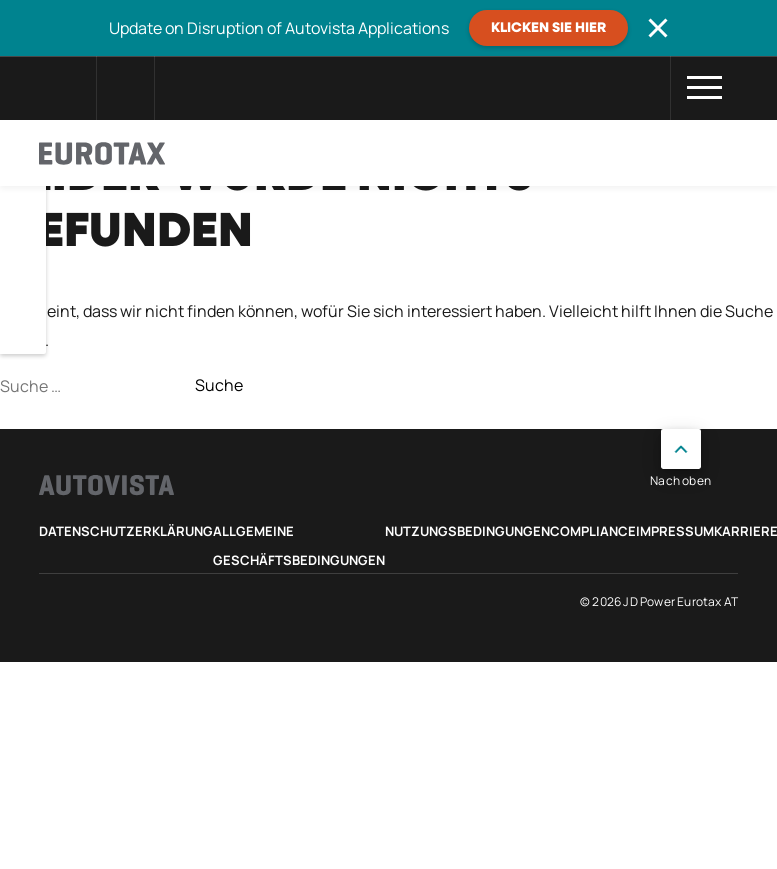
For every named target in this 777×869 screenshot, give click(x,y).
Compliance (593, 531)
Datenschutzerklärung (126, 531)
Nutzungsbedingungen (467, 531)
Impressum (675, 531)
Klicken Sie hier (548, 28)
